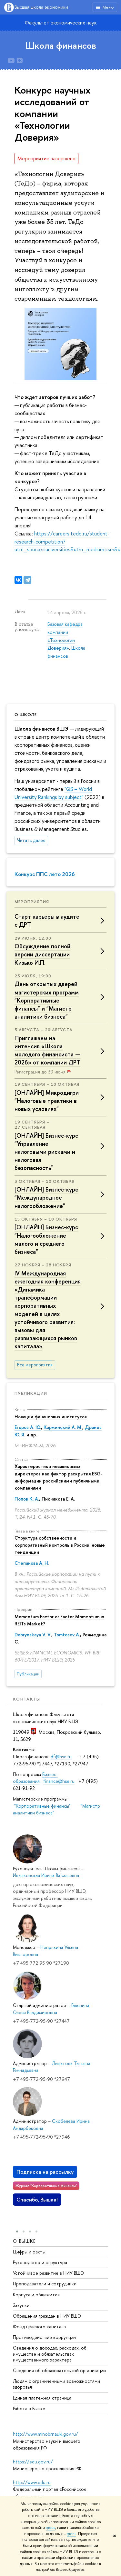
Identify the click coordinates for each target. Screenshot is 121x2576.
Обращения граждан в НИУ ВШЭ (47, 2315)
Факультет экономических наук (60, 22)
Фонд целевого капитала (39, 2326)
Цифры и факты (29, 2251)
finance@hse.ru (59, 1781)
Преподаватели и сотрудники (44, 2283)
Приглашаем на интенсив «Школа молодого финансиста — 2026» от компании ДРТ (48, 1050)
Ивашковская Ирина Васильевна (46, 1875)
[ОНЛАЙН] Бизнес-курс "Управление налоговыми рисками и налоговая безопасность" (46, 1152)
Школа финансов (60, 45)
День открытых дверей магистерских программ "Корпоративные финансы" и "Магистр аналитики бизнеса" (47, 1000)
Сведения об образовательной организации (59, 2370)
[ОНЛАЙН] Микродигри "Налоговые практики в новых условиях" (47, 1101)
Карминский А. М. (63, 1427)
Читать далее (31, 840)
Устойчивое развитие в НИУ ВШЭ (48, 2273)
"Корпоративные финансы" (42, 1806)
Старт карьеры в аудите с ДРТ (47, 921)
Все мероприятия (35, 1365)
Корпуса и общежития (36, 2294)
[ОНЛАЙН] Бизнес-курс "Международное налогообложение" (46, 1197)
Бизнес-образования (35, 1777)
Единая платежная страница (42, 2397)
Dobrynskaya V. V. (33, 1635)
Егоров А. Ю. (28, 1427)
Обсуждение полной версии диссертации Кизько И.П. (42, 954)
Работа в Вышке (29, 2408)
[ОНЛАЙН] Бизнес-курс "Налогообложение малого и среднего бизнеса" (46, 1239)
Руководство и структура (40, 2262)
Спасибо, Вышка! (37, 2199)
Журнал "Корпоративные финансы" (46, 2185)
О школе (26, 714)
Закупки (21, 2305)
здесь (50, 2527)
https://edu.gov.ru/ (33, 2462)
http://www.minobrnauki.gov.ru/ (45, 2434)
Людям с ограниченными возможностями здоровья (56, 2384)
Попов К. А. (27, 1499)
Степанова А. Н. (32, 1563)
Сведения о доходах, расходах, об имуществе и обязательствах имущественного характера (49, 2353)
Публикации (31, 1393)
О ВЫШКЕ (24, 2241)
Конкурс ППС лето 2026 (45, 874)
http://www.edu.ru (32, 2482)
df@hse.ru (61, 1756)
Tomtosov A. (67, 1635)
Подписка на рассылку (45, 2171)
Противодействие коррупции (44, 2337)
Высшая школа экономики (41, 7)
